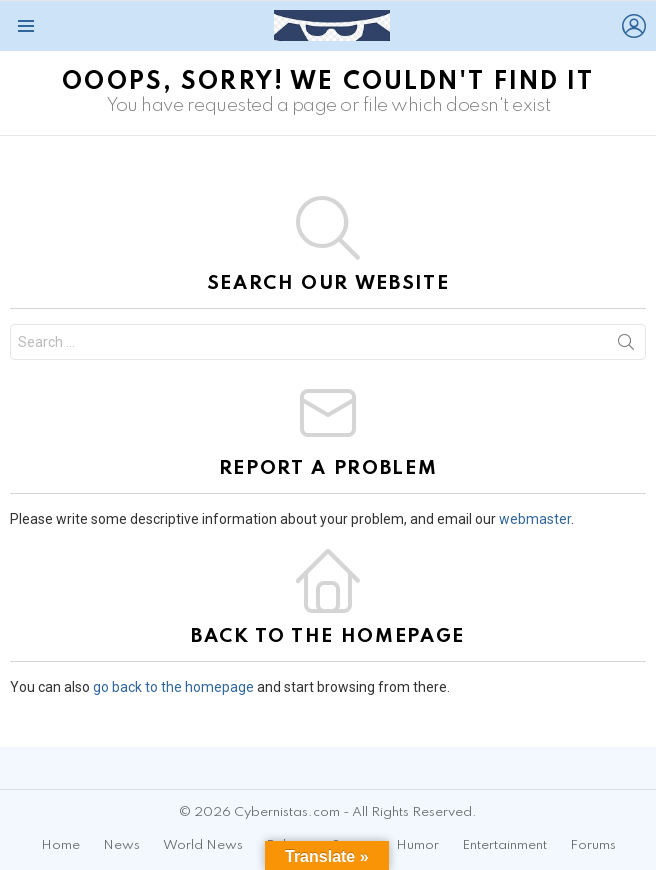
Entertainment (504, 845)
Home (60, 845)
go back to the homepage (173, 687)
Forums (593, 845)
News (121, 845)
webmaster (535, 519)
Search (626, 346)
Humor (417, 845)
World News (203, 845)
